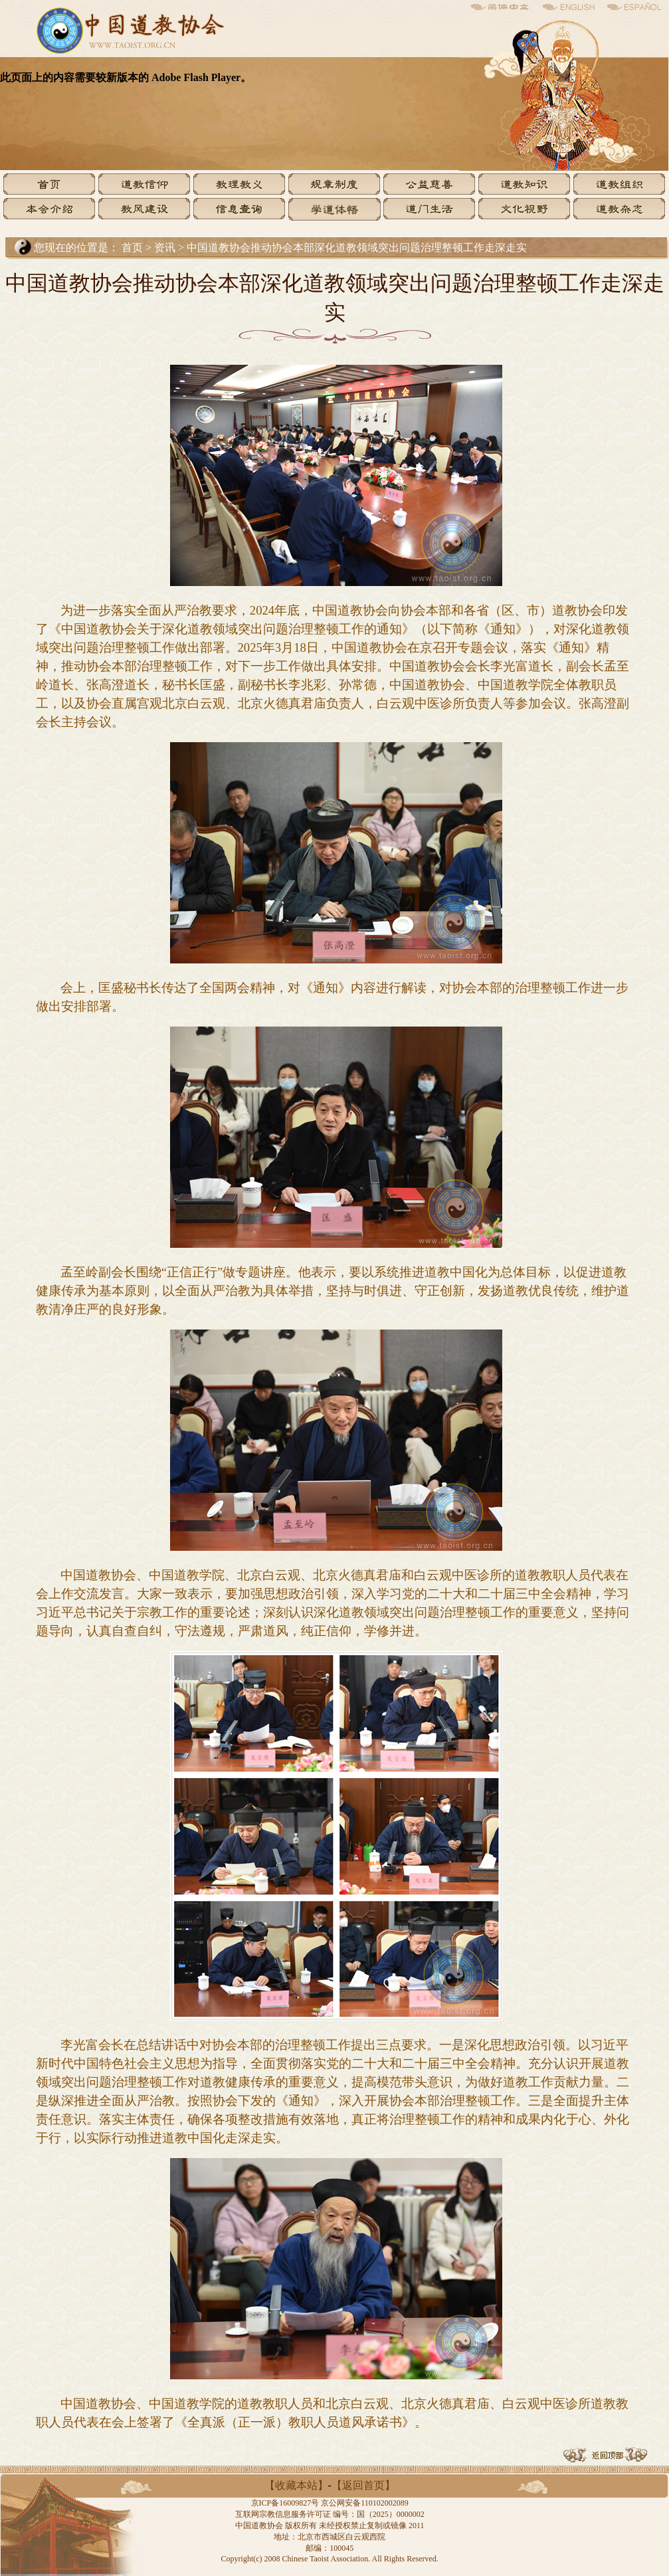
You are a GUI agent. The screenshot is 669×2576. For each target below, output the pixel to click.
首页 (132, 247)
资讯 (166, 247)
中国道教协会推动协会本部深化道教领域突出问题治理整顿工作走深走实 (357, 247)
